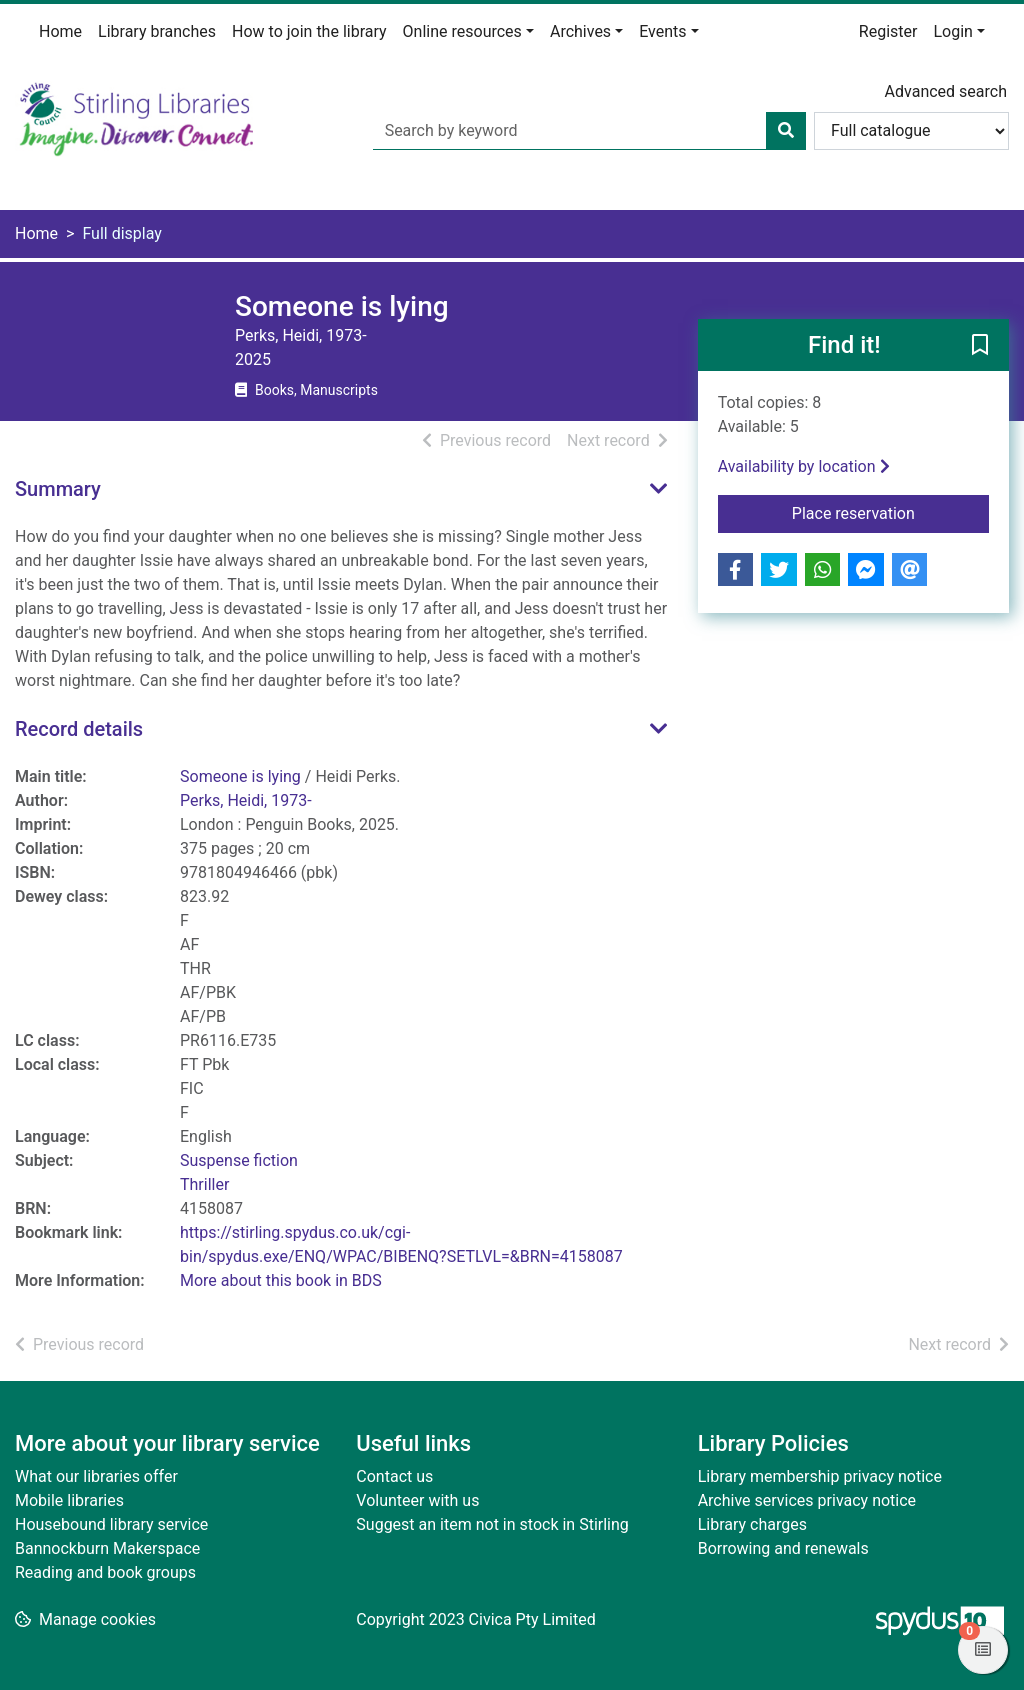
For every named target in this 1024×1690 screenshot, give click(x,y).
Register (888, 31)
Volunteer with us (417, 1500)
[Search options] (911, 131)
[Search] (786, 131)
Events (662, 31)
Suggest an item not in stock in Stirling (492, 1524)
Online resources (462, 31)
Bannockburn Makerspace (107, 1548)
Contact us (394, 1476)
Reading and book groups (105, 1572)
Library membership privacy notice (820, 1476)
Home (60, 31)
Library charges (752, 1524)
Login (952, 31)
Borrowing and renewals (783, 1548)
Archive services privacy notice (807, 1500)
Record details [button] (79, 729)
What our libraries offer (96, 1476)
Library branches (157, 31)
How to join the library (309, 31)
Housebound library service (111, 1524)
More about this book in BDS (281, 1280)
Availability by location (804, 466)
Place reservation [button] (890, 512)
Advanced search (946, 91)
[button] (980, 346)
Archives (580, 31)
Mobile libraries (69, 1500)
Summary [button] (58, 489)
